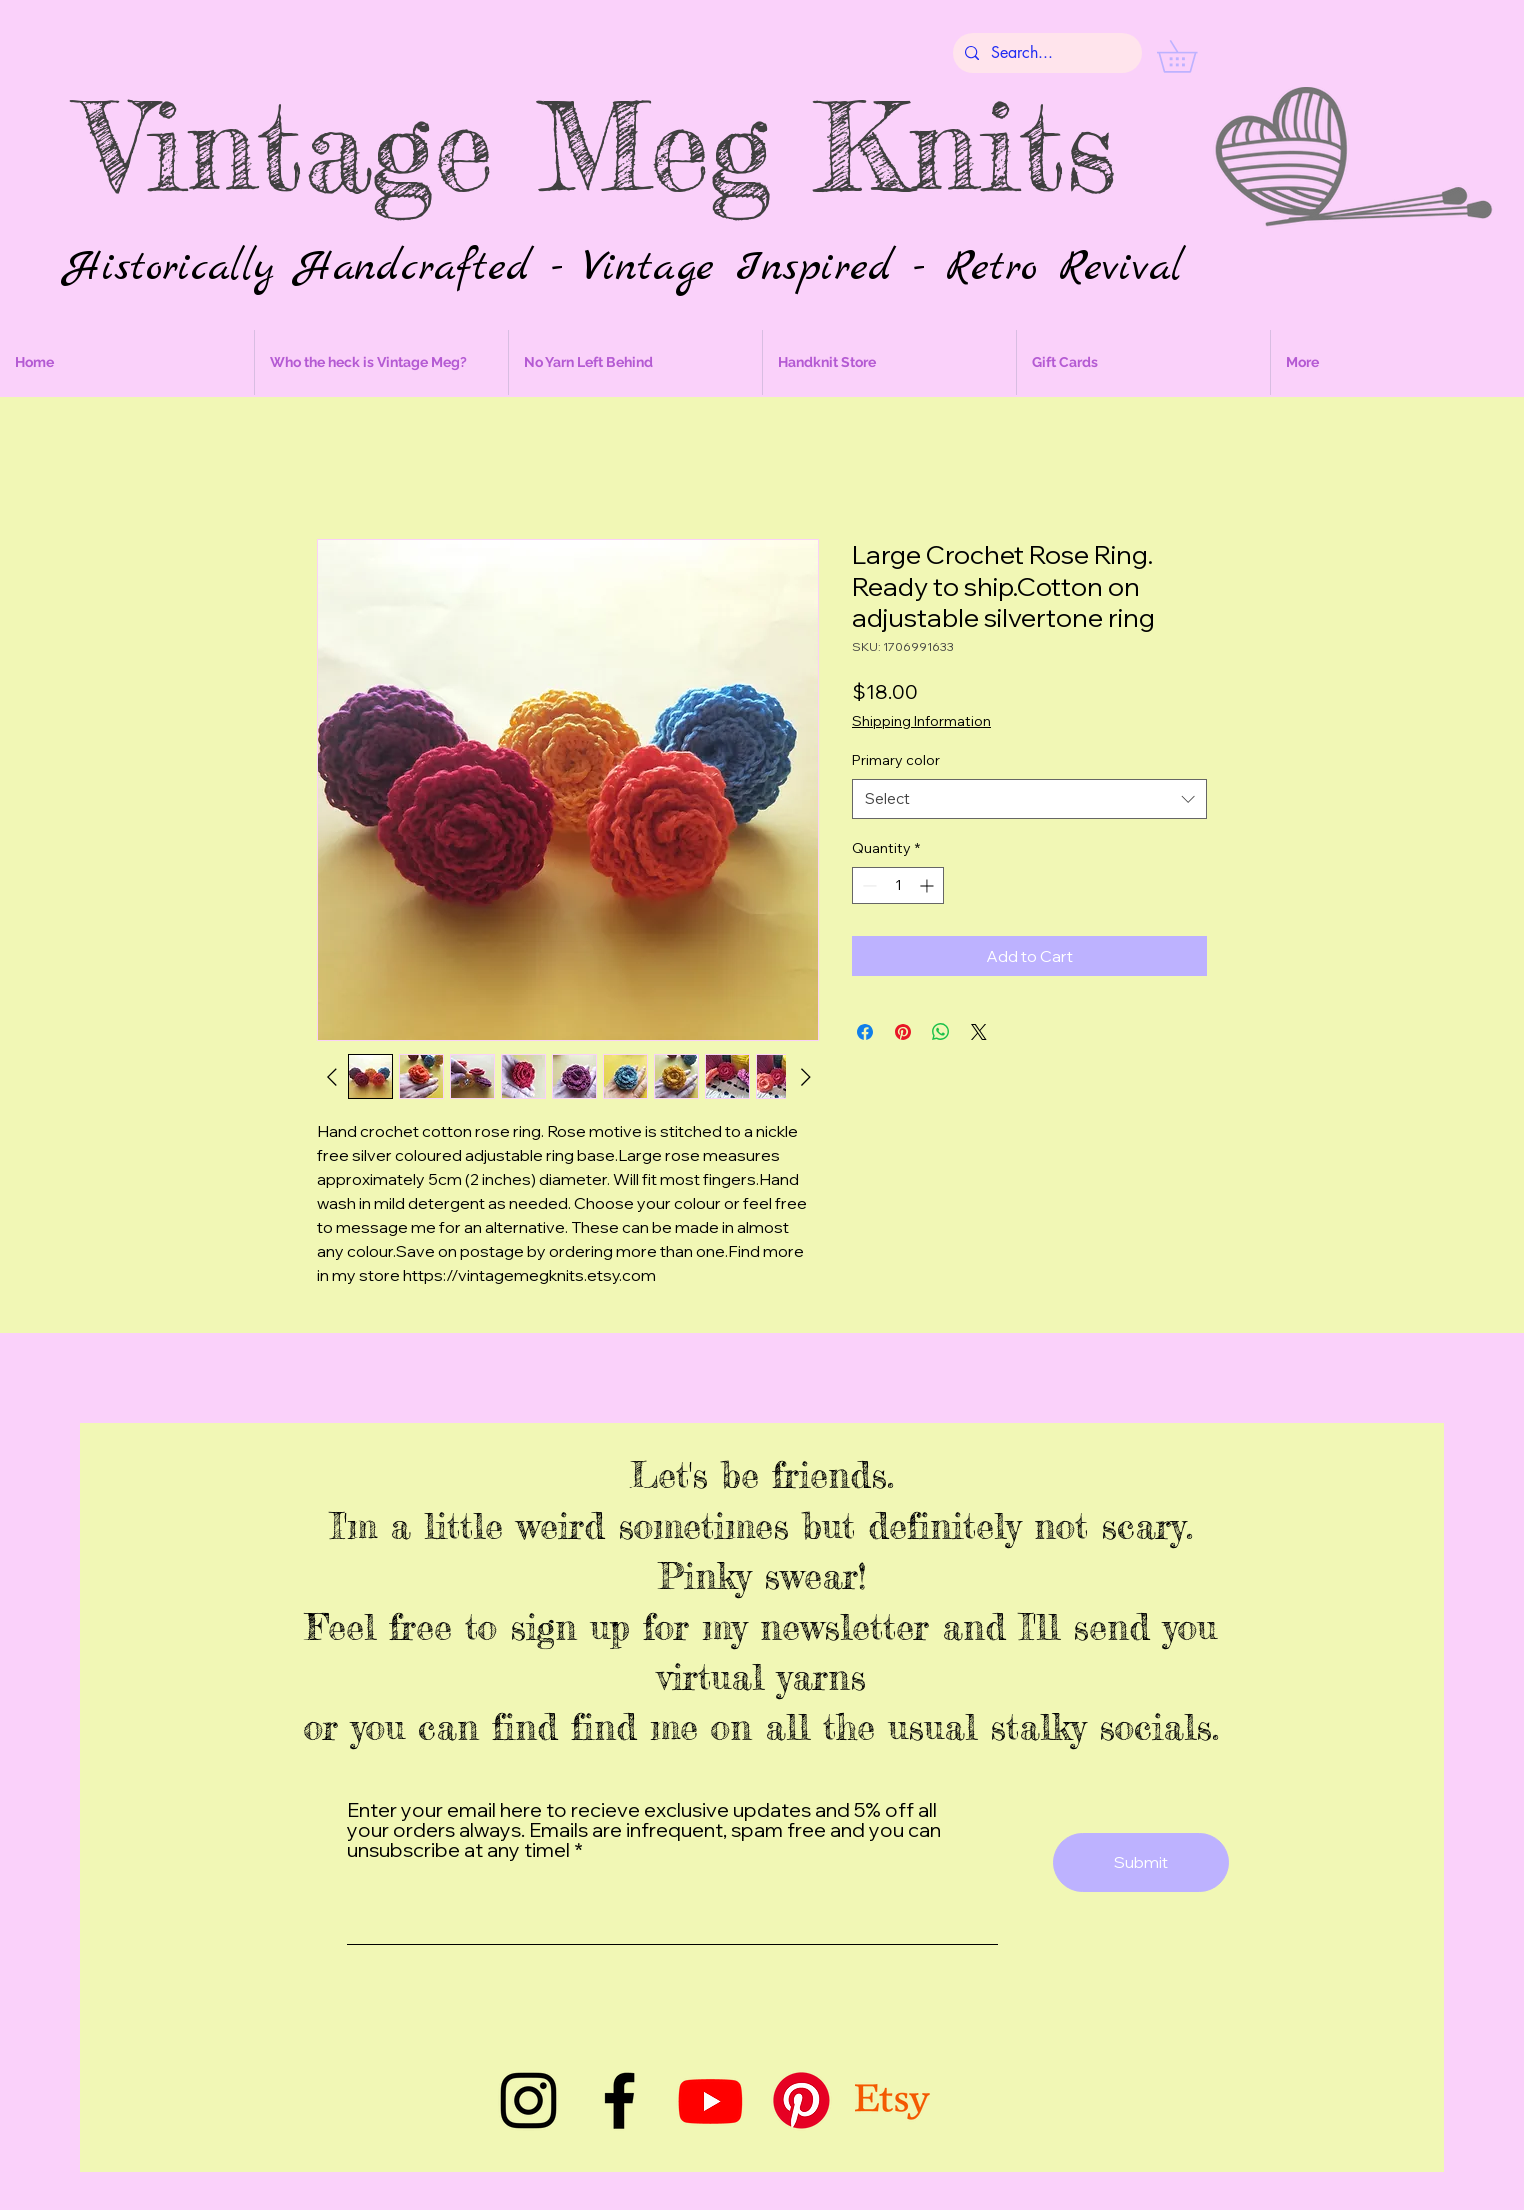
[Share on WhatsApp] (941, 1032)
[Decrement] (867, 885)
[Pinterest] (801, 2100)
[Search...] (1045, 53)
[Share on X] (979, 1032)
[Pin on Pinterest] (903, 1032)
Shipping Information (921, 721)
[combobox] (1029, 799)
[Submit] (1141, 1862)
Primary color (896, 760)
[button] (1192, 56)
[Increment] (928, 885)
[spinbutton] (898, 885)
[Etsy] (892, 2100)
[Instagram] (528, 2100)
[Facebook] (619, 2100)
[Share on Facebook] (865, 1032)
